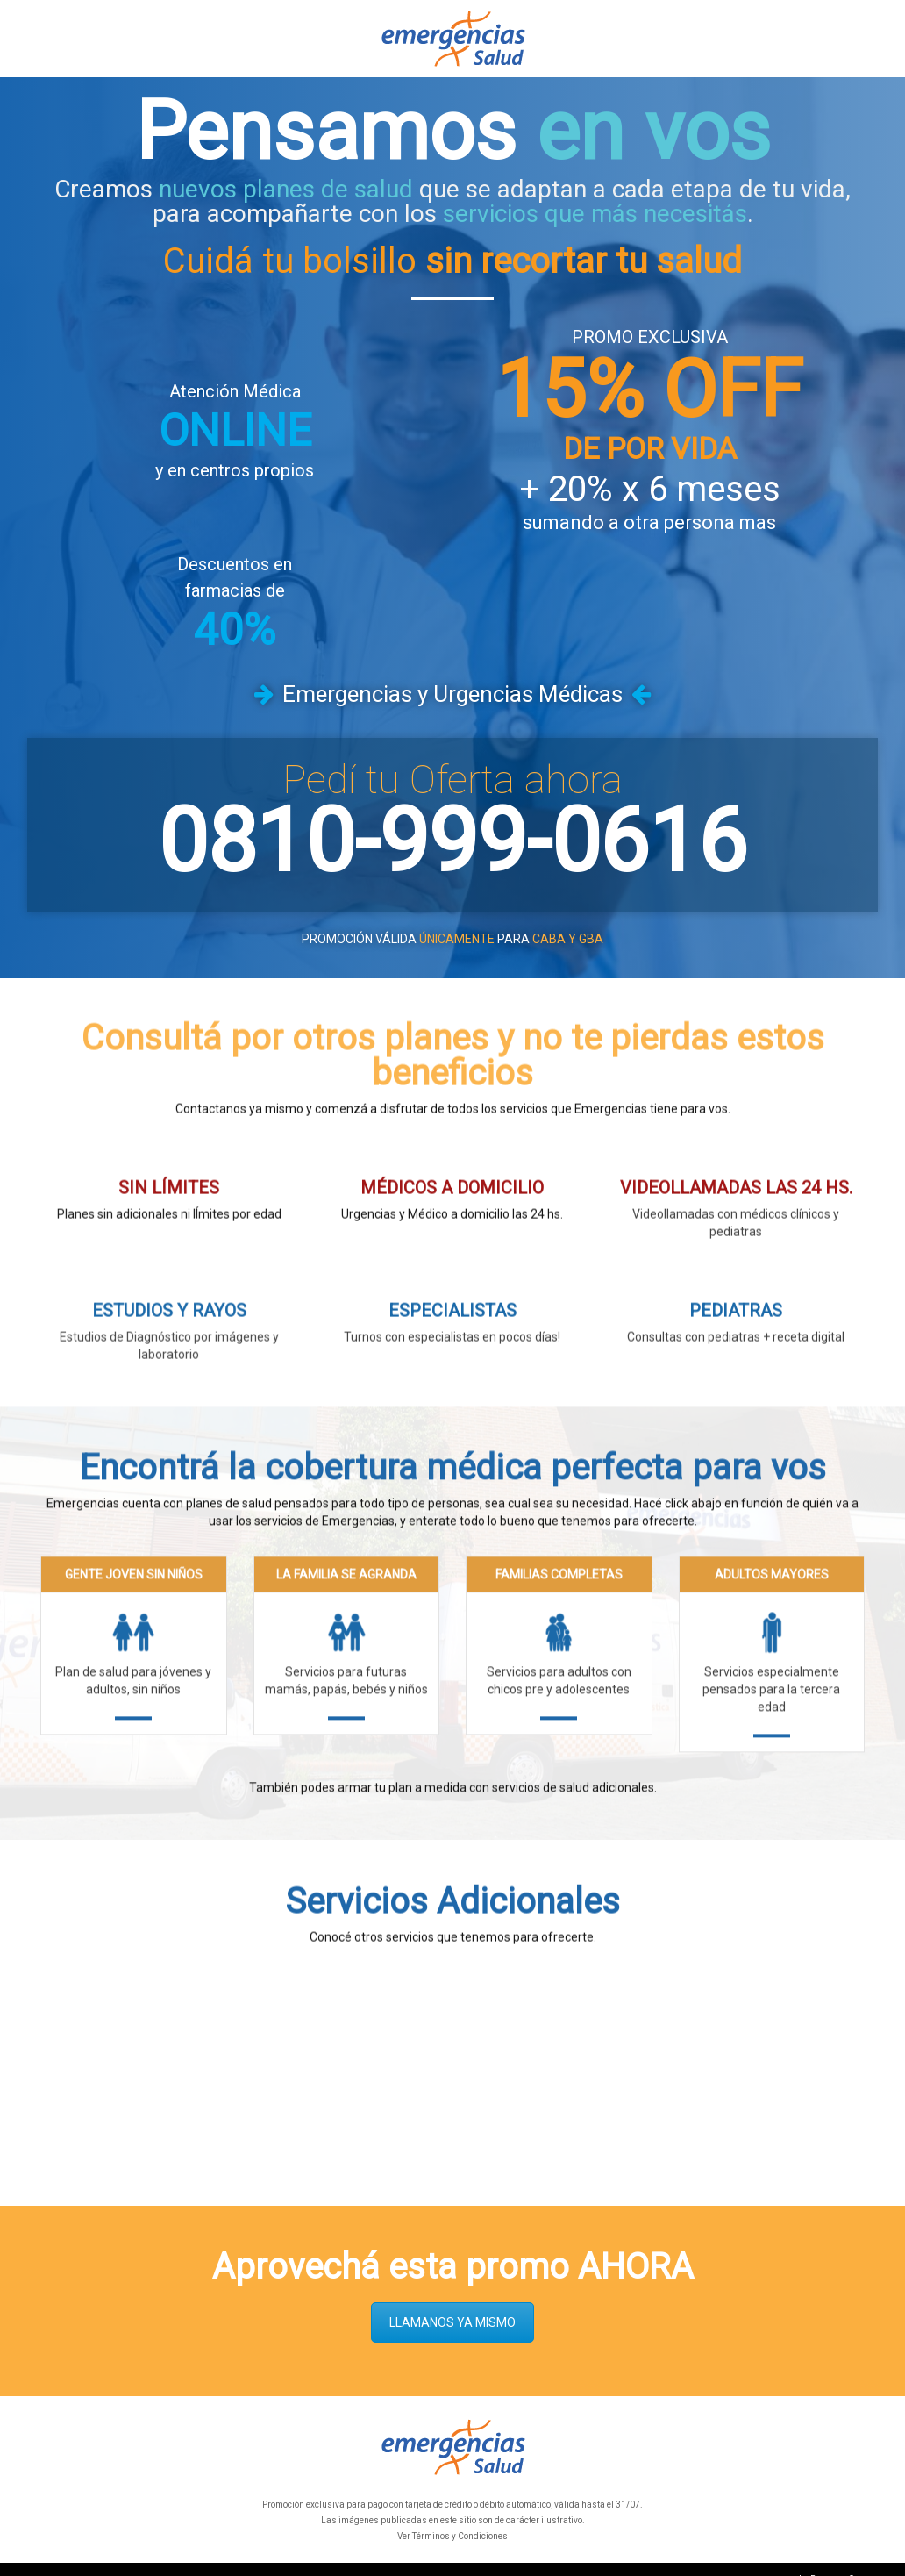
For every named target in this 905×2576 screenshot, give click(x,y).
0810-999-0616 (452, 820)
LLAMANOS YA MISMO (452, 2302)
